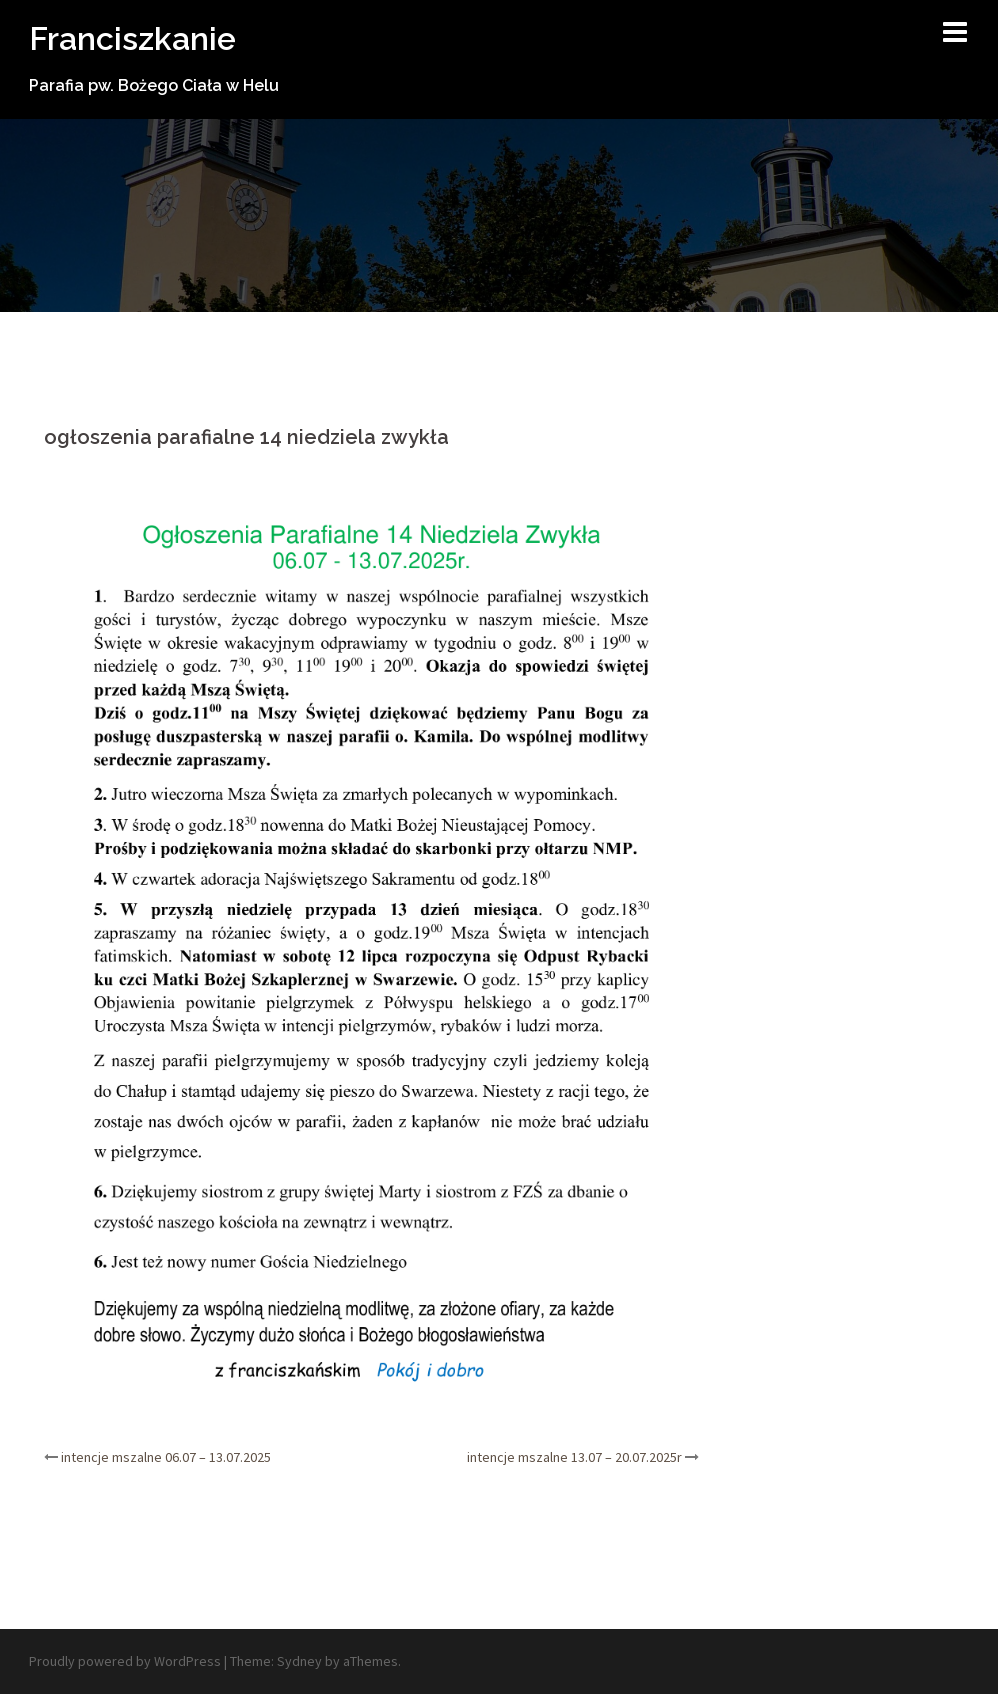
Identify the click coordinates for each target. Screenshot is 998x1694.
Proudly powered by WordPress (125, 1661)
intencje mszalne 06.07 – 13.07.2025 (166, 1457)
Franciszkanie (132, 38)
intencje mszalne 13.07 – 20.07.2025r (574, 1457)
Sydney (299, 1661)
